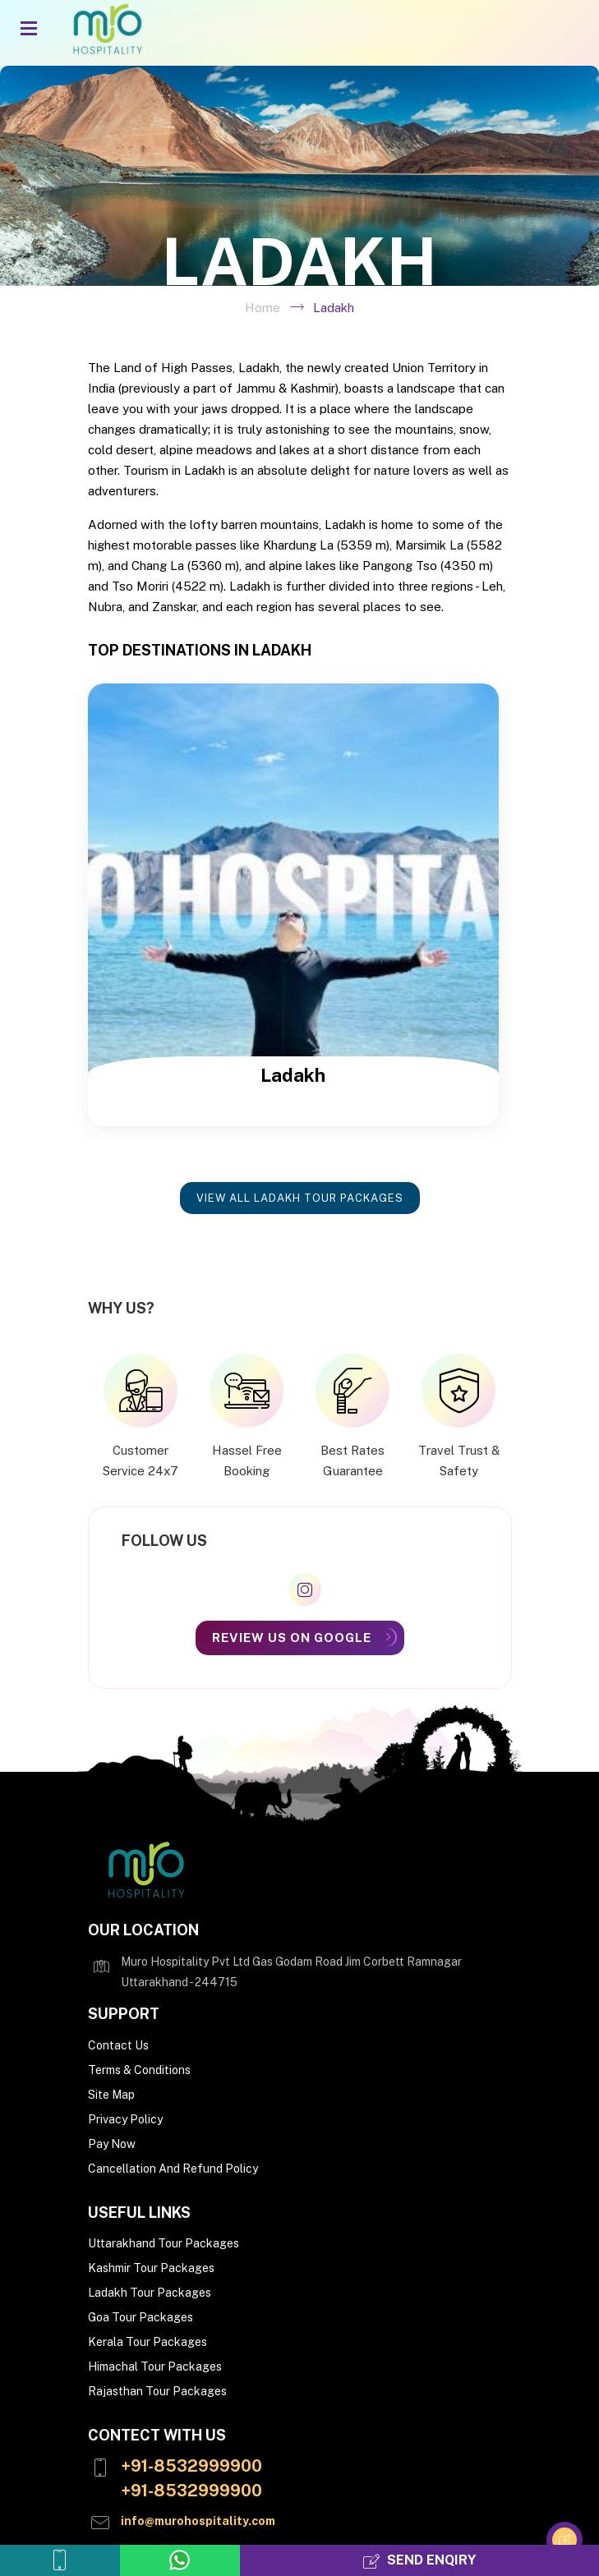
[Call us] (60, 2560)
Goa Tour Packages (140, 2317)
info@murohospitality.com (198, 2521)
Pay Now (112, 2143)
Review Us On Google (291, 1637)
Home (262, 308)
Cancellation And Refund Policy (173, 2168)
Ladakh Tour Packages (149, 2292)
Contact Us (118, 2045)
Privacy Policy (125, 2119)
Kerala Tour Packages (147, 2341)
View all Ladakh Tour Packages (299, 1198)
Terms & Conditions (139, 2070)
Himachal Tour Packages (155, 2366)
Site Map (111, 2094)
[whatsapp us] (180, 2560)
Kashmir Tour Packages (151, 2268)
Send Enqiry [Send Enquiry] (419, 2560)
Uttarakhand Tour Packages (163, 2243)
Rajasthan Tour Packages (157, 2391)
